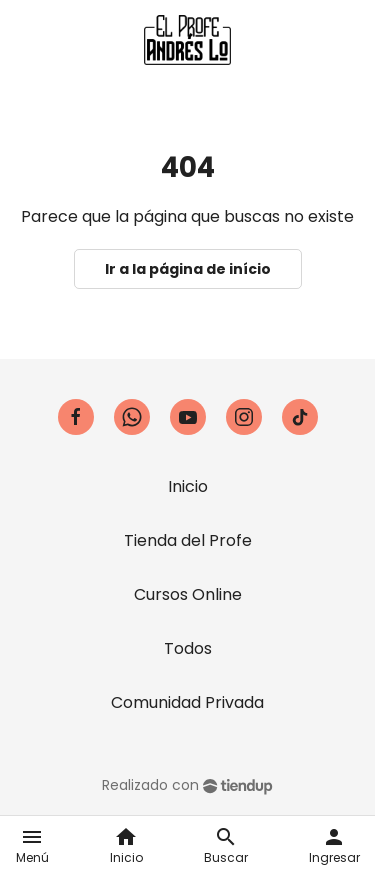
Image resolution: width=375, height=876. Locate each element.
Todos (188, 648)
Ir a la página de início (188, 269)
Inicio (188, 486)
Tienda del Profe (188, 540)
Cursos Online (188, 594)
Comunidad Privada (187, 702)
